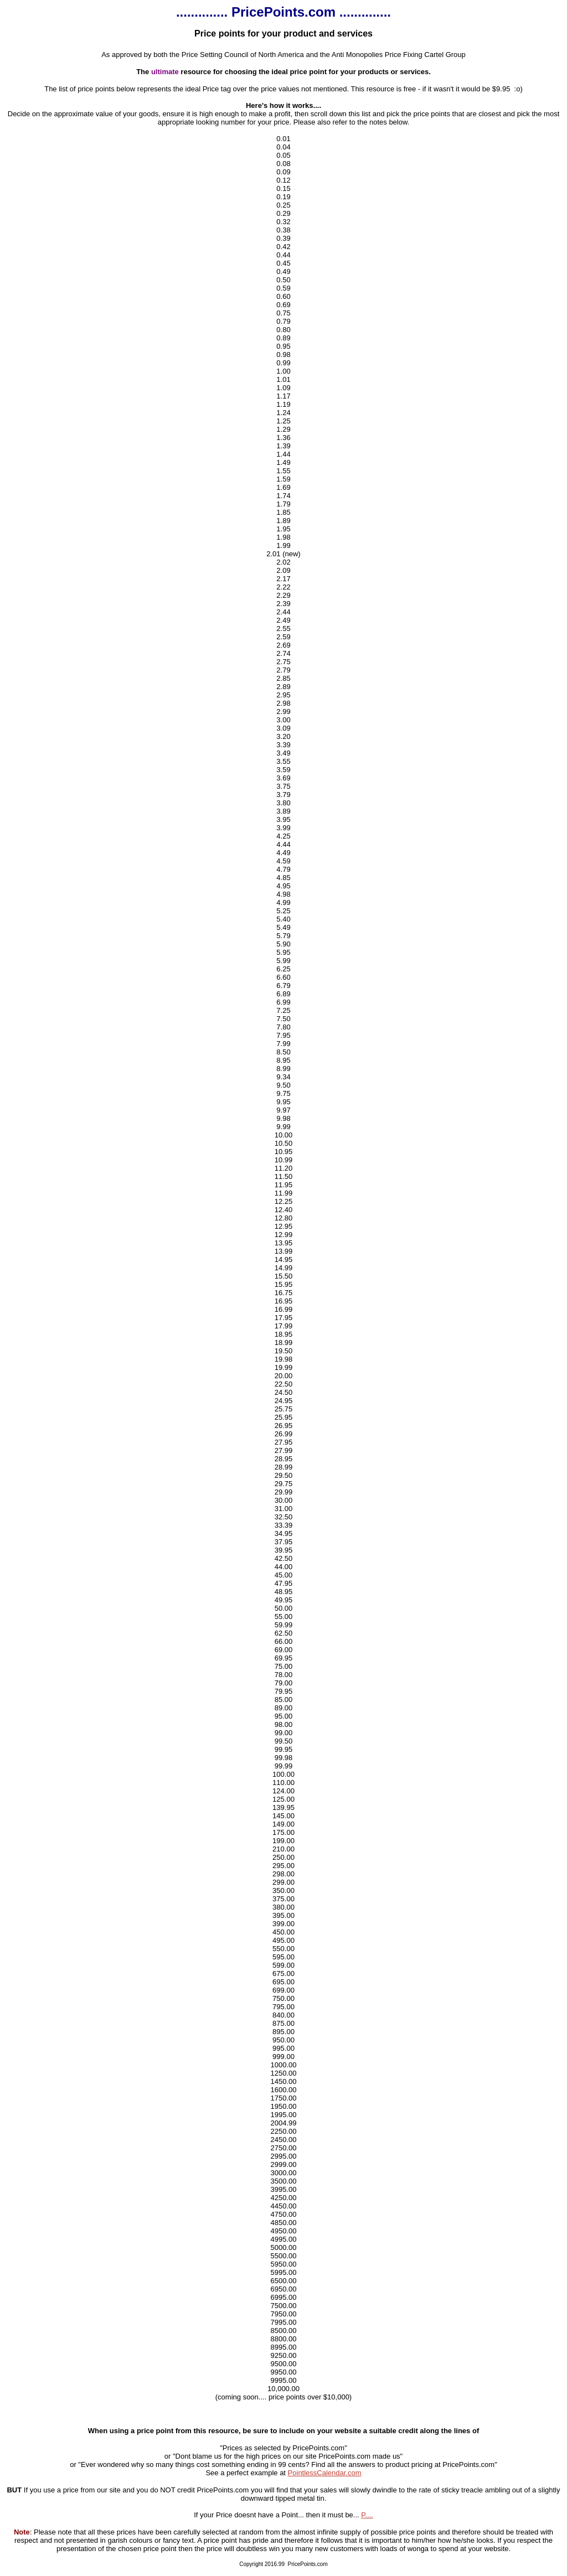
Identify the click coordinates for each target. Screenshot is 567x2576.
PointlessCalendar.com (325, 2473)
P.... (367, 2515)
